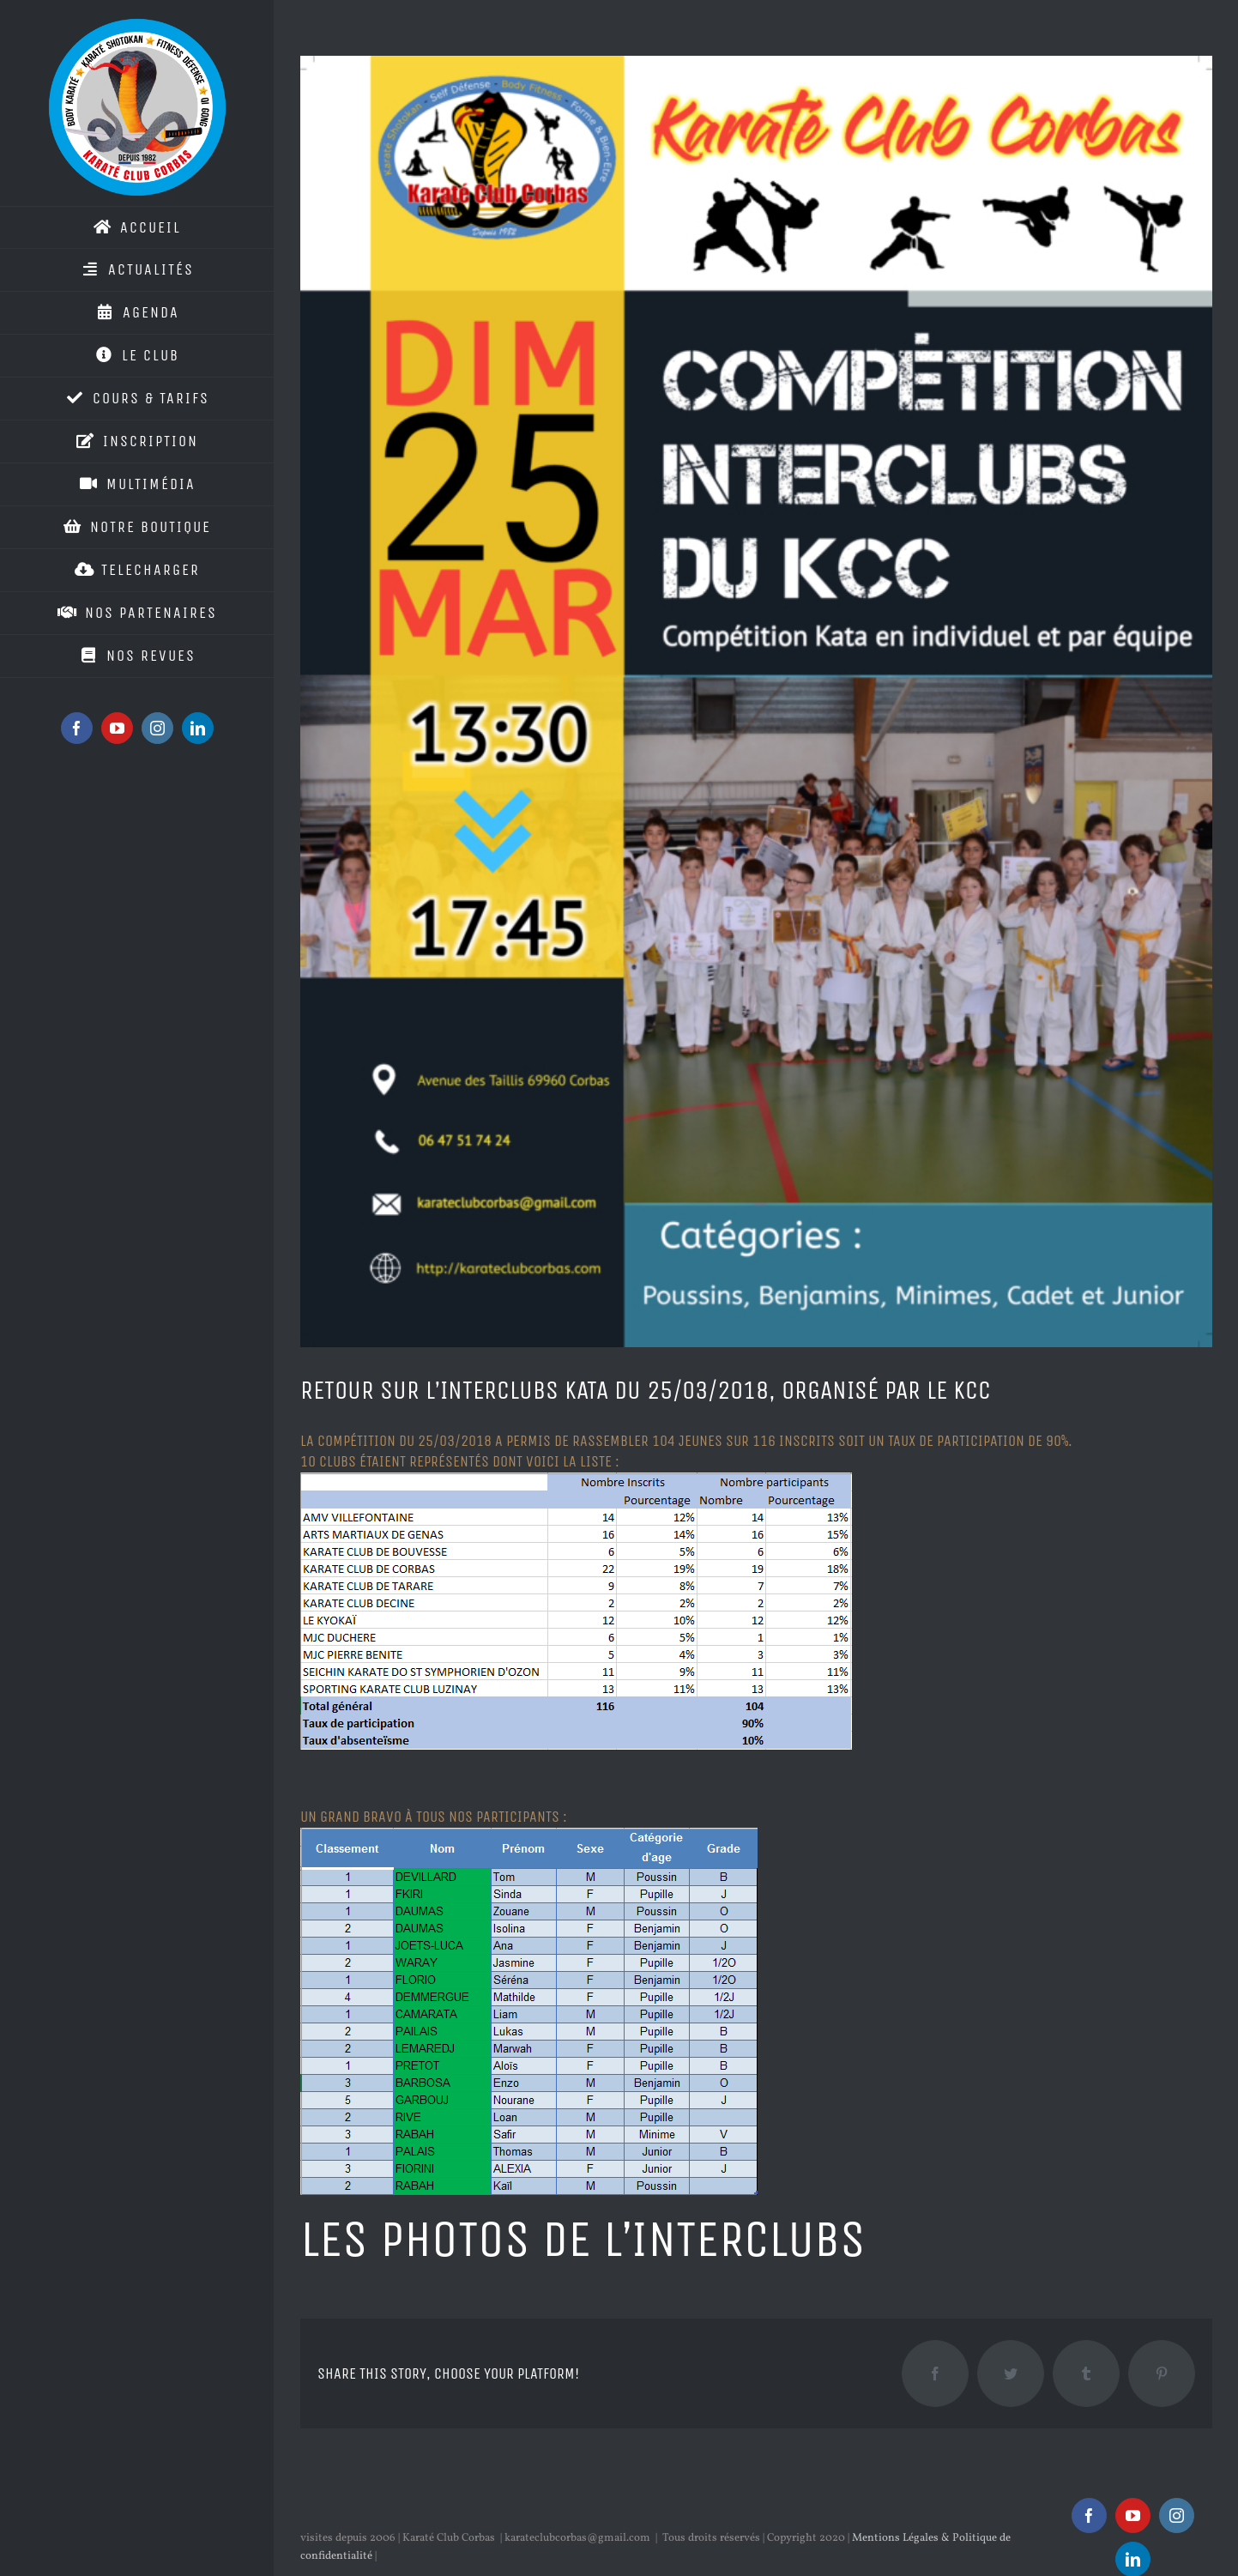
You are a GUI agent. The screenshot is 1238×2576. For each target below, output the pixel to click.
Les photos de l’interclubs (583, 2239)
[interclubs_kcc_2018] (756, 701)
